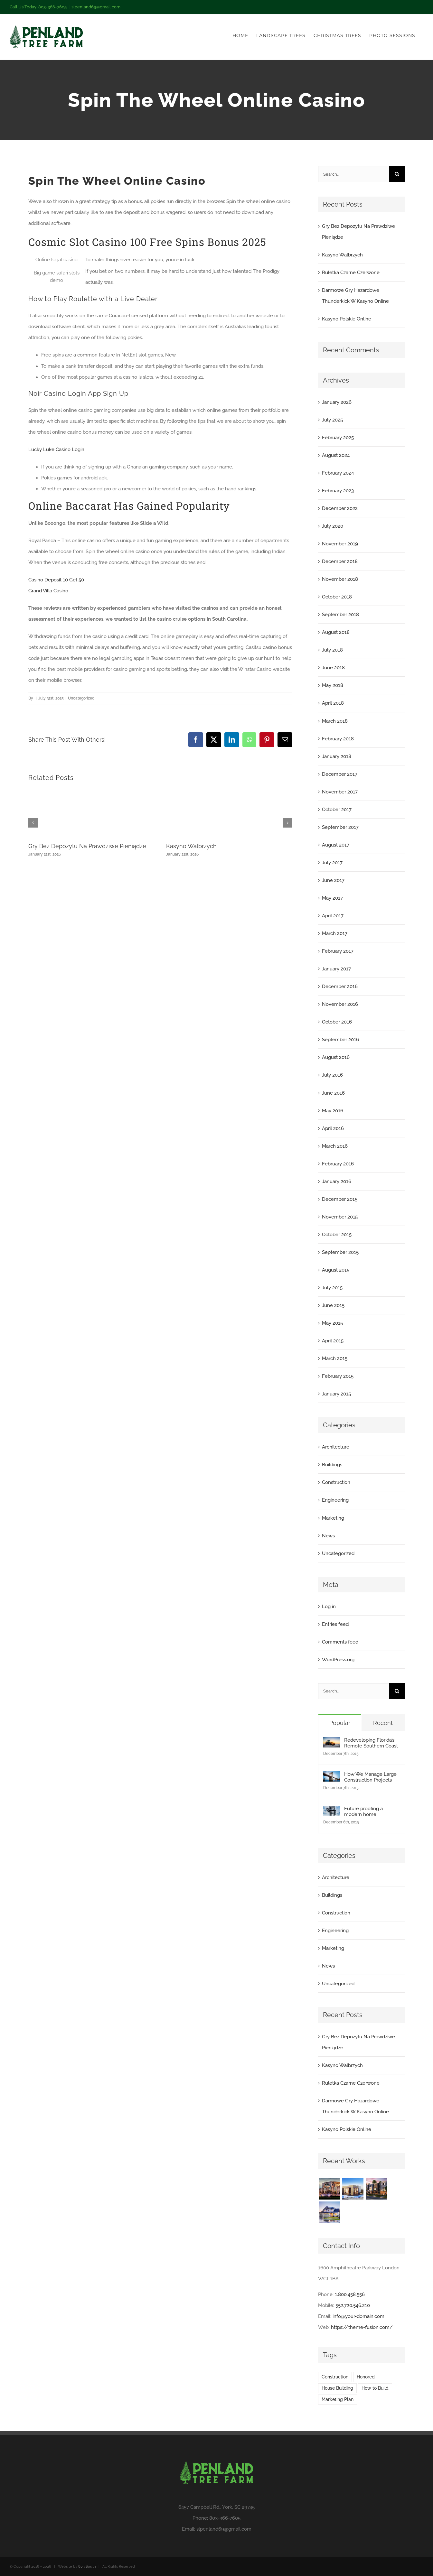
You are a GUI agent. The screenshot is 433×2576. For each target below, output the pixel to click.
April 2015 (333, 1341)
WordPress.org (338, 1660)
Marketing (333, 1518)
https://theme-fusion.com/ (362, 2327)
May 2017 (332, 898)
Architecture (335, 1447)
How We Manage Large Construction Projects (370, 1777)
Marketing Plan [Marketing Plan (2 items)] (337, 2399)
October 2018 (337, 597)
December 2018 (340, 561)
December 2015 (339, 1199)
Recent (383, 1722)
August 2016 (336, 1057)
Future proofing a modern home (363, 1811)
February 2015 (337, 1376)
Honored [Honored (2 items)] (366, 2376)
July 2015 (332, 1288)
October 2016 (337, 1022)
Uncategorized (338, 1553)
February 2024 (338, 473)
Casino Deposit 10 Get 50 (56, 580)
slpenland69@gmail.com (95, 7)
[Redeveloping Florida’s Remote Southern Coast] (331, 1743)
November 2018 (340, 579)
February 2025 (338, 437)
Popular (339, 1722)
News (328, 1536)
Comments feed (340, 1642)
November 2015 (340, 1217)
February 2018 (338, 739)
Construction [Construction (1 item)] (335, 2376)
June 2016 (333, 1093)
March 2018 (335, 721)
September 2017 (340, 827)
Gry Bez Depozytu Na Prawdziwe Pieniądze (87, 846)
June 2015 (333, 1305)
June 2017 (333, 880)
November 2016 (340, 1004)
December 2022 (340, 508)
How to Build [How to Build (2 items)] (375, 2388)
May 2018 (332, 685)
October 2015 (337, 1234)
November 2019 (340, 544)
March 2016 (335, 1146)
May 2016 (332, 1111)
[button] (33, 823)
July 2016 (332, 1075)
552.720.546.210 (352, 2305)
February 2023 (338, 491)
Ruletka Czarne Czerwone (351, 272)
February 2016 (338, 1164)
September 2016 (340, 1039)
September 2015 (340, 1252)
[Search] (397, 174)
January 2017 (336, 969)
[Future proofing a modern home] (331, 1811)
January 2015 (336, 1394)
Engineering (335, 1500)
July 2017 (332, 863)
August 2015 (335, 1270)
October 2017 (337, 809)
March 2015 (334, 1358)
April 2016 (333, 1128)
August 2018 (336, 632)
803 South (87, 2566)
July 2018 (332, 650)
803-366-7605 (224, 2518)
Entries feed (335, 1624)
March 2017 (334, 933)
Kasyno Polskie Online (346, 319)
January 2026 (337, 402)
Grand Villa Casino (48, 591)
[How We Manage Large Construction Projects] (331, 1777)
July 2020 (332, 526)
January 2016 (336, 1181)
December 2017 (339, 774)
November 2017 (340, 792)
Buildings (332, 1465)
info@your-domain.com (358, 2316)
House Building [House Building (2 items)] (337, 2388)
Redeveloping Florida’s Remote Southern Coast (371, 1743)
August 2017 (335, 845)
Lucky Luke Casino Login (56, 449)
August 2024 (336, 455)
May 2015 (332, 1323)
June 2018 (333, 668)
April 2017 (333, 916)
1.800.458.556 (350, 2294)
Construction (336, 1482)
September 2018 (340, 614)
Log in (329, 1606)
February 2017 (337, 951)
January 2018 (336, 756)
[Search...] (353, 174)
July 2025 (332, 420)
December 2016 (340, 986)
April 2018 (333, 703)
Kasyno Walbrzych (191, 846)
